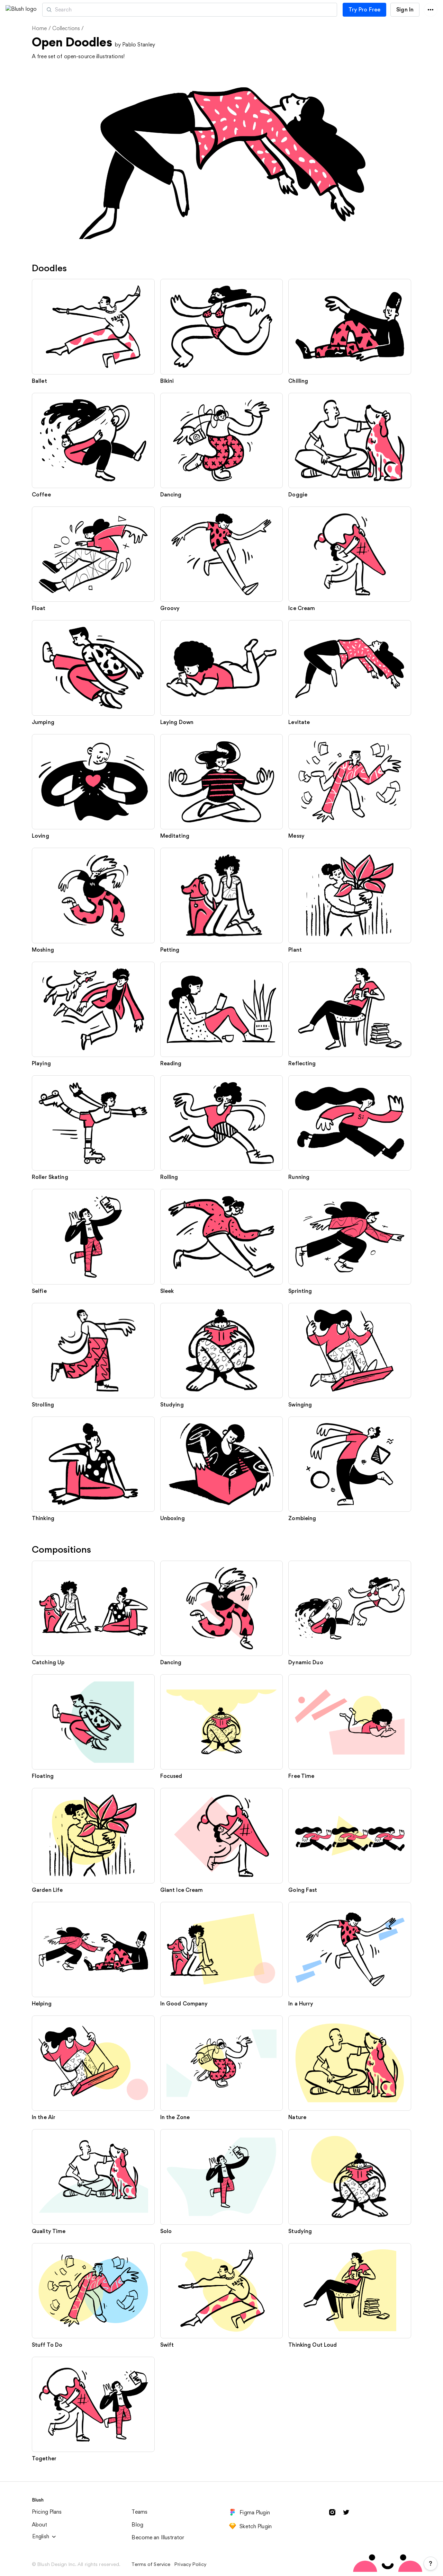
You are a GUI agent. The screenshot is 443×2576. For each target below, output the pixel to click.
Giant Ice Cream (181, 1890)
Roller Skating (50, 1177)
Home (39, 28)
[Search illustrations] (219, 10)
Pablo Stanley (138, 44)
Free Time (301, 1776)
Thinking (43, 1518)
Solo (166, 2231)
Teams (139, 2511)
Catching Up (48, 1662)
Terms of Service (151, 2564)
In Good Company (184, 2003)
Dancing (171, 494)
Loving (40, 835)
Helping (42, 2003)
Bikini (167, 381)
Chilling (298, 381)
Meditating (174, 835)
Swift (167, 2344)
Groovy (170, 608)
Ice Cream (301, 608)
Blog (137, 2524)
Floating (43, 1776)
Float (39, 608)
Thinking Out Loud (312, 2344)
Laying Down (176, 722)
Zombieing (302, 1518)
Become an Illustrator (158, 2537)
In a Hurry (300, 2003)
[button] (54, 9)
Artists (87, 9)
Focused (171, 1776)
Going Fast (302, 1890)
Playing (41, 1063)
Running (298, 1177)
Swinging (300, 1404)
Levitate (299, 722)
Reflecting (302, 1063)
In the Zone (175, 2117)
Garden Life (47, 1890)
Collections (66, 28)
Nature (297, 2117)
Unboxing (172, 1518)
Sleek (167, 1291)
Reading (171, 1063)
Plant (295, 949)
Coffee (41, 494)
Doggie (297, 494)
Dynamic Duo (305, 1662)
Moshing (43, 949)
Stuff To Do (47, 2344)
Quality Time (48, 2231)
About (39, 2524)
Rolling (169, 1177)
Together (44, 2458)
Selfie (39, 1291)
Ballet (39, 381)
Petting (170, 949)
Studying (172, 1404)
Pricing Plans (47, 2511)
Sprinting (300, 1291)
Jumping (43, 722)
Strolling (43, 1404)
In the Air (43, 2117)
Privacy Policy (190, 2564)
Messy (296, 835)
